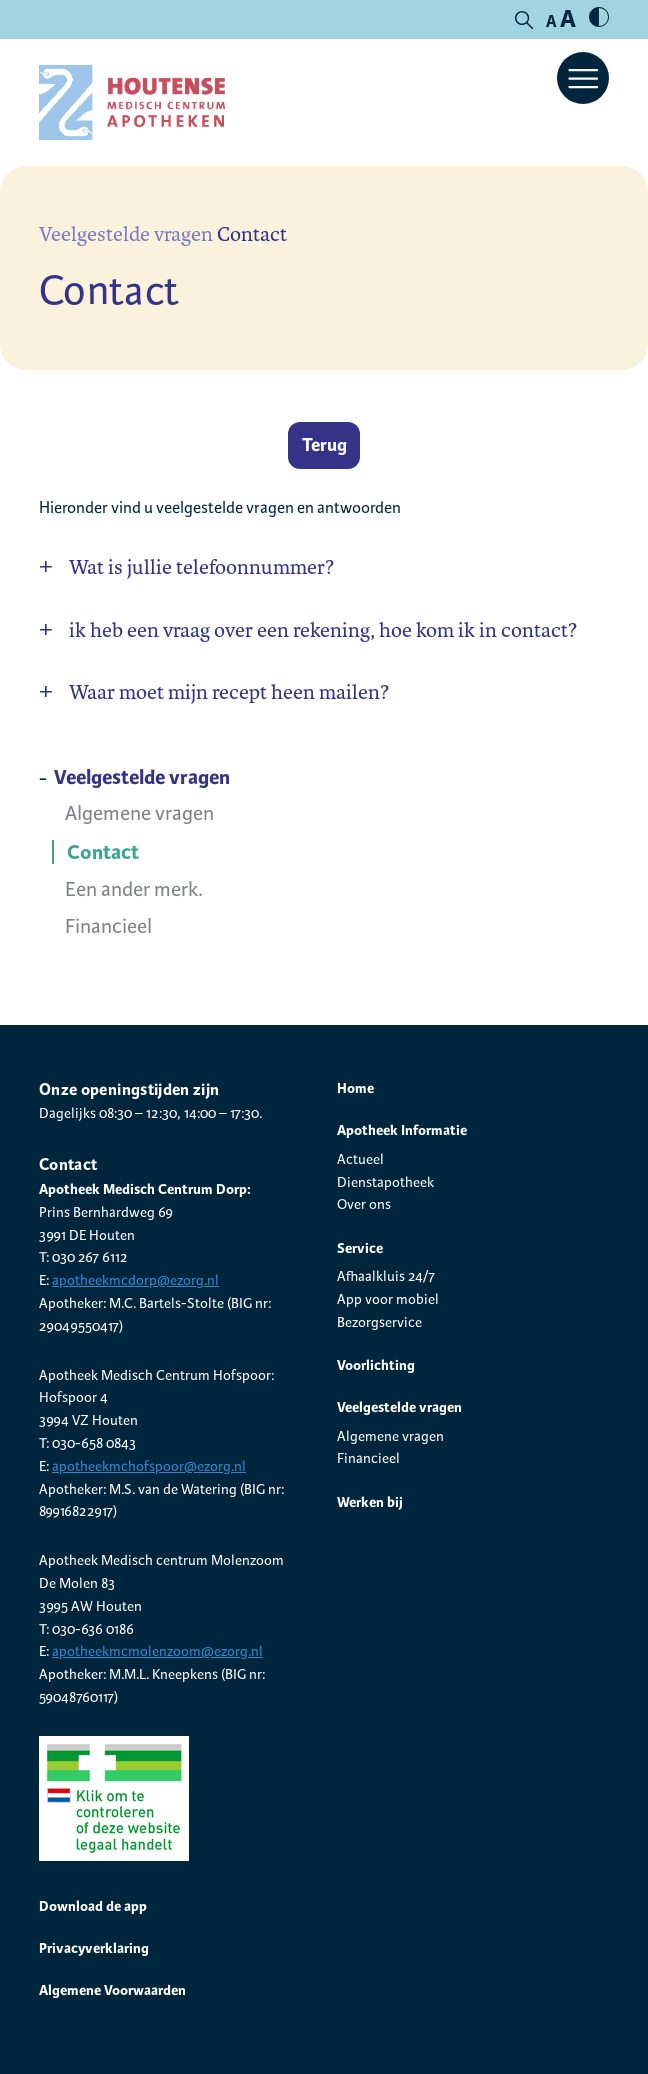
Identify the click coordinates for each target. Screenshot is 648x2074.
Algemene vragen (139, 814)
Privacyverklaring (94, 1948)
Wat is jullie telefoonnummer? (201, 567)
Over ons (364, 1204)
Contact (103, 852)
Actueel (360, 1159)
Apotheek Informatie (402, 1130)
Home (355, 1088)
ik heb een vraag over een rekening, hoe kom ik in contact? (323, 630)
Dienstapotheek (385, 1182)
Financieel (108, 927)
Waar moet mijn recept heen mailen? (229, 692)
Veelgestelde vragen (126, 234)
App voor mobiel (388, 1299)
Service (360, 1248)
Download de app (93, 1906)
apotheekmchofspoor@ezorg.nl (149, 1466)
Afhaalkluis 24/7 (386, 1276)
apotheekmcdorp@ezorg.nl (135, 1280)
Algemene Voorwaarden (112, 1990)
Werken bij (370, 1502)
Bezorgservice (379, 1322)
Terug (324, 445)
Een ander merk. (134, 890)
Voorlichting (376, 1365)
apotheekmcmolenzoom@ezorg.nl (157, 1651)
